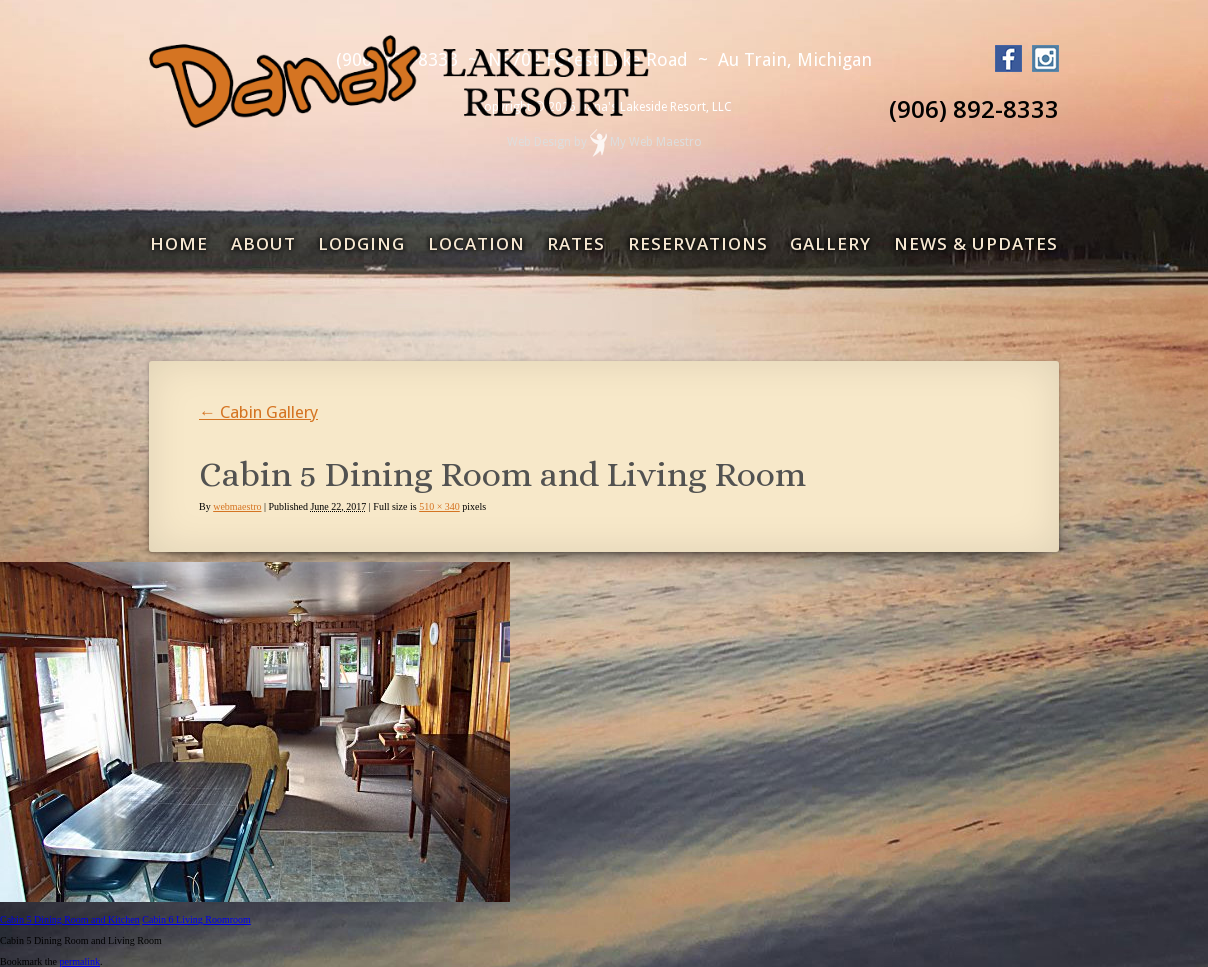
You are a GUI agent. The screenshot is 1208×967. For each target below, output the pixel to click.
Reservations (698, 243)
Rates (576, 243)
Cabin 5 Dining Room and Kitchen (70, 919)
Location (476, 243)
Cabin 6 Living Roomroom (196, 919)
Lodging (361, 243)
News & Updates (976, 243)
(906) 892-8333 (974, 108)
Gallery (830, 243)
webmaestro (237, 506)
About (263, 243)
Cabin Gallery (258, 412)
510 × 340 (439, 506)
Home (179, 243)
